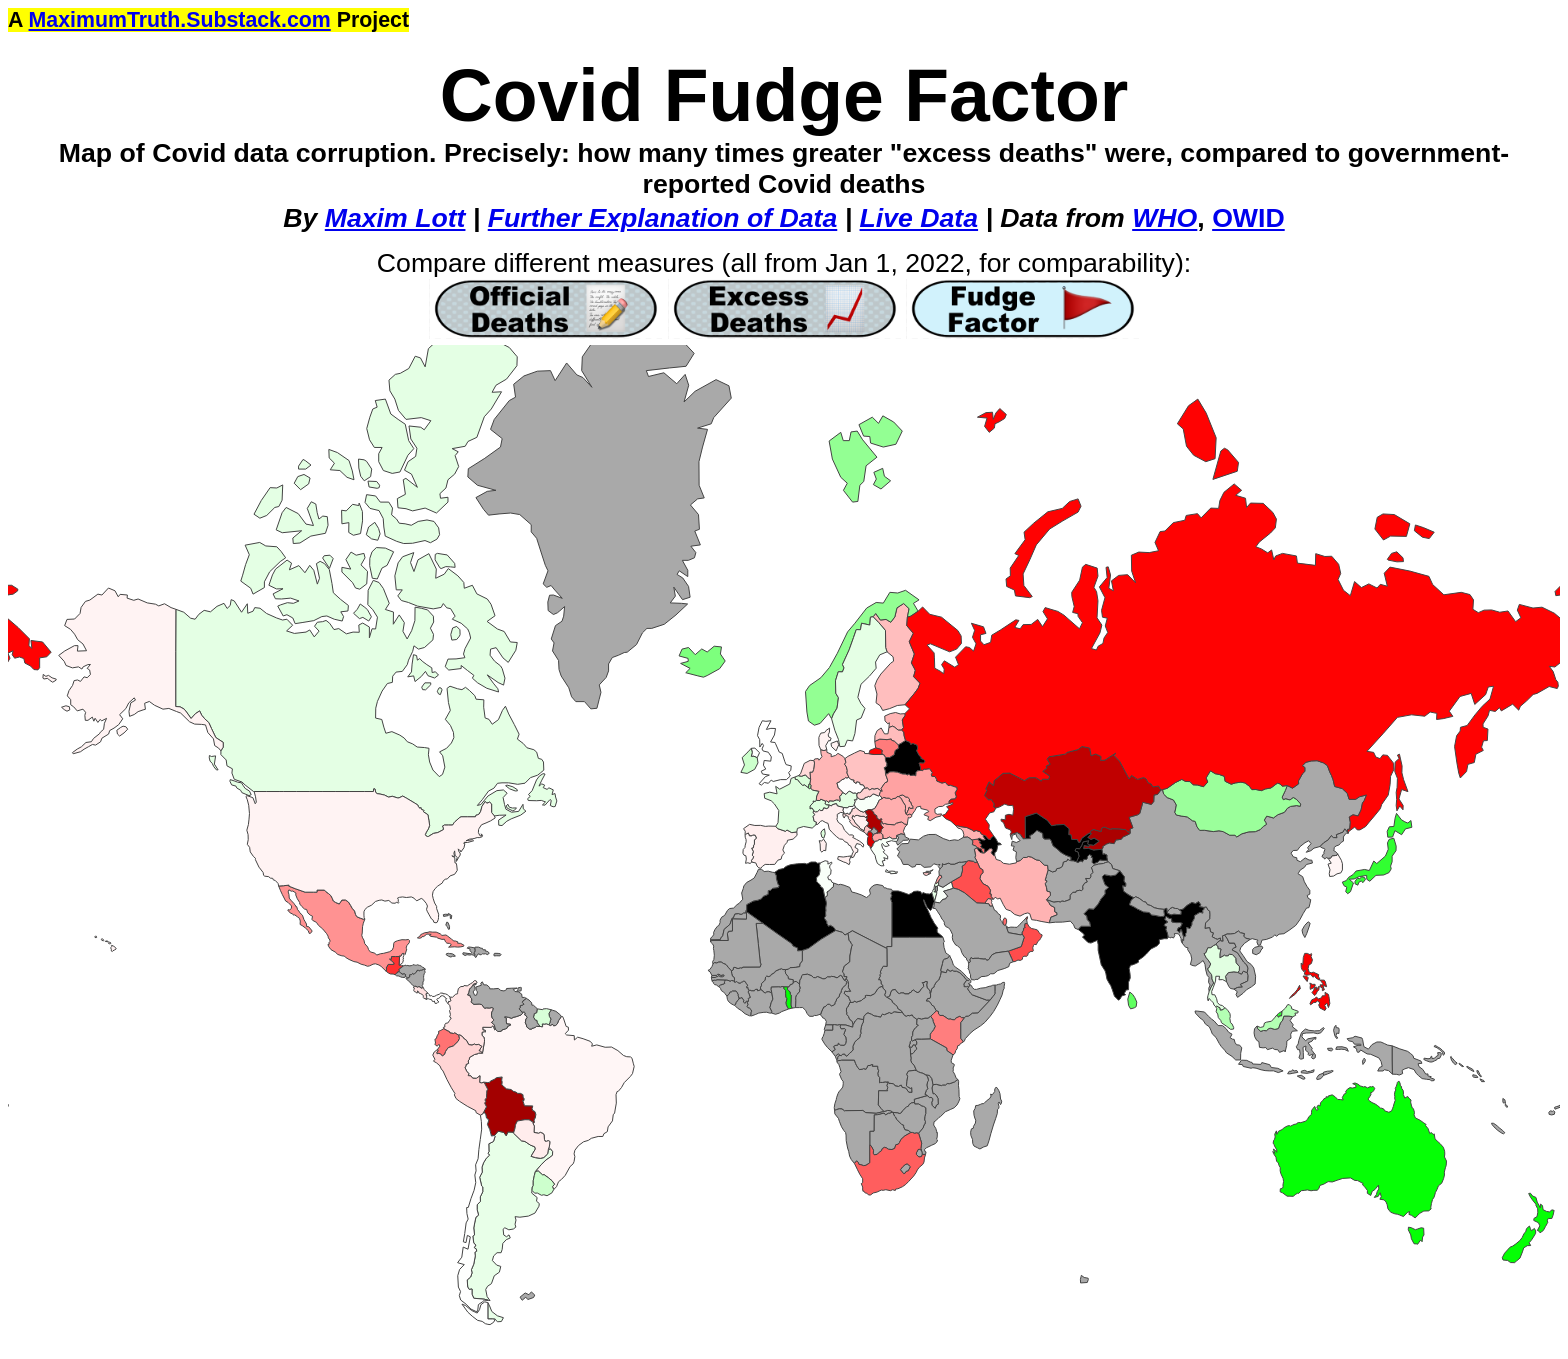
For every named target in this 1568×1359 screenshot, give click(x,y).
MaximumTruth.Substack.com (180, 20)
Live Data (919, 218)
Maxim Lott (395, 218)
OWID (1248, 218)
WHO (1164, 218)
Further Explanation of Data (663, 218)
